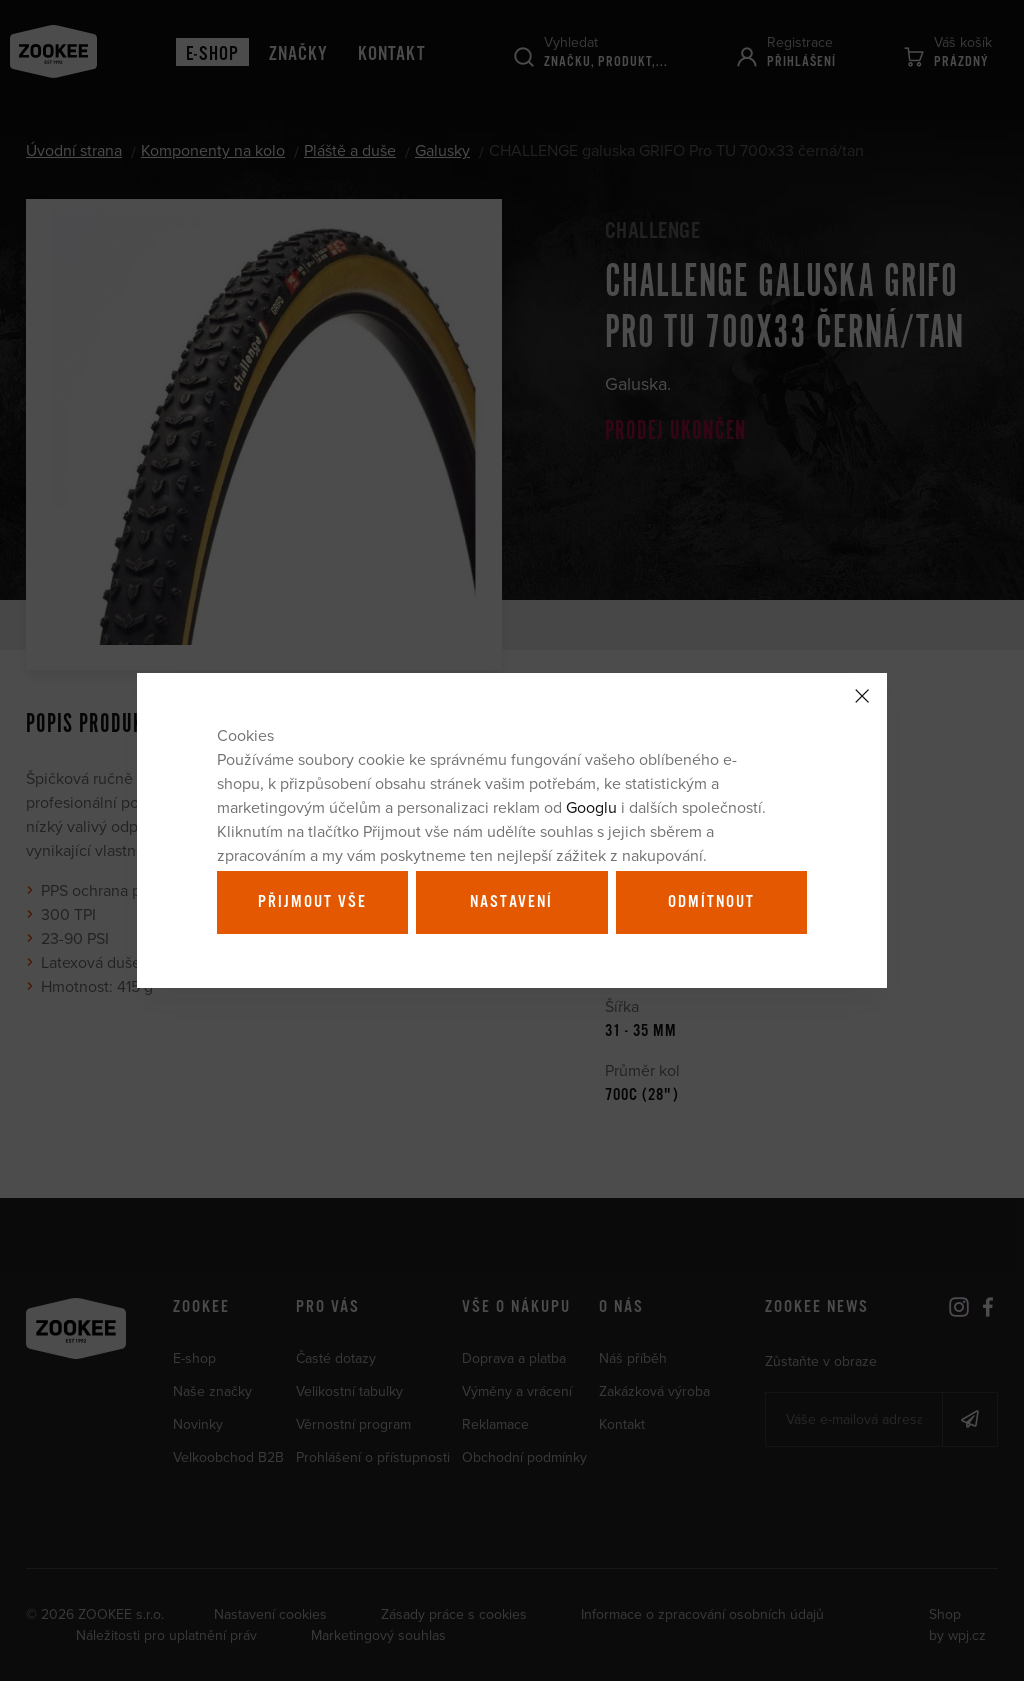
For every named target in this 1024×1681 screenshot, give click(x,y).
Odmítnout (711, 902)
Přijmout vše (312, 902)
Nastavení (511, 902)
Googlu (591, 807)
